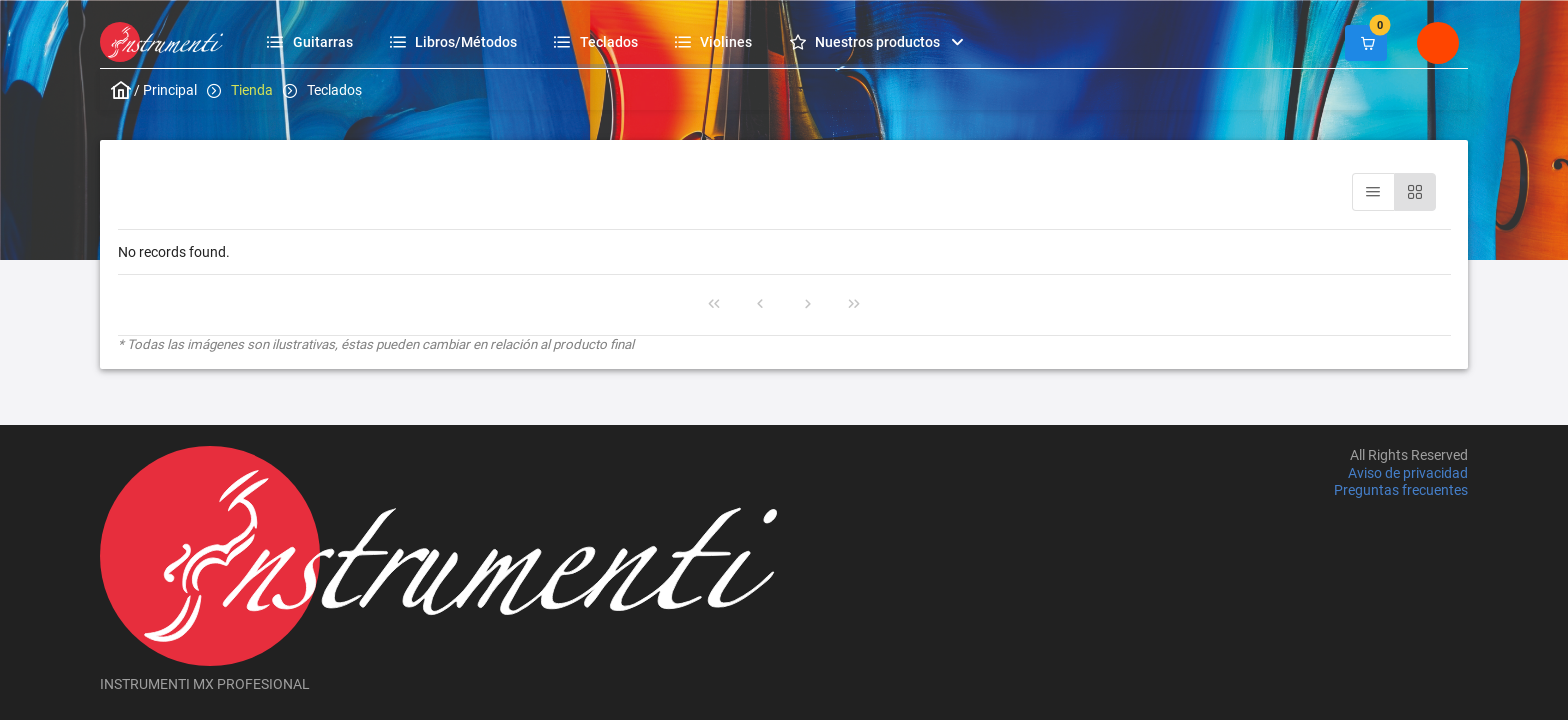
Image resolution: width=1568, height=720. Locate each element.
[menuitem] (312, 41)
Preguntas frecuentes (1401, 490)
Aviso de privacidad (1408, 473)
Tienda (252, 90)
